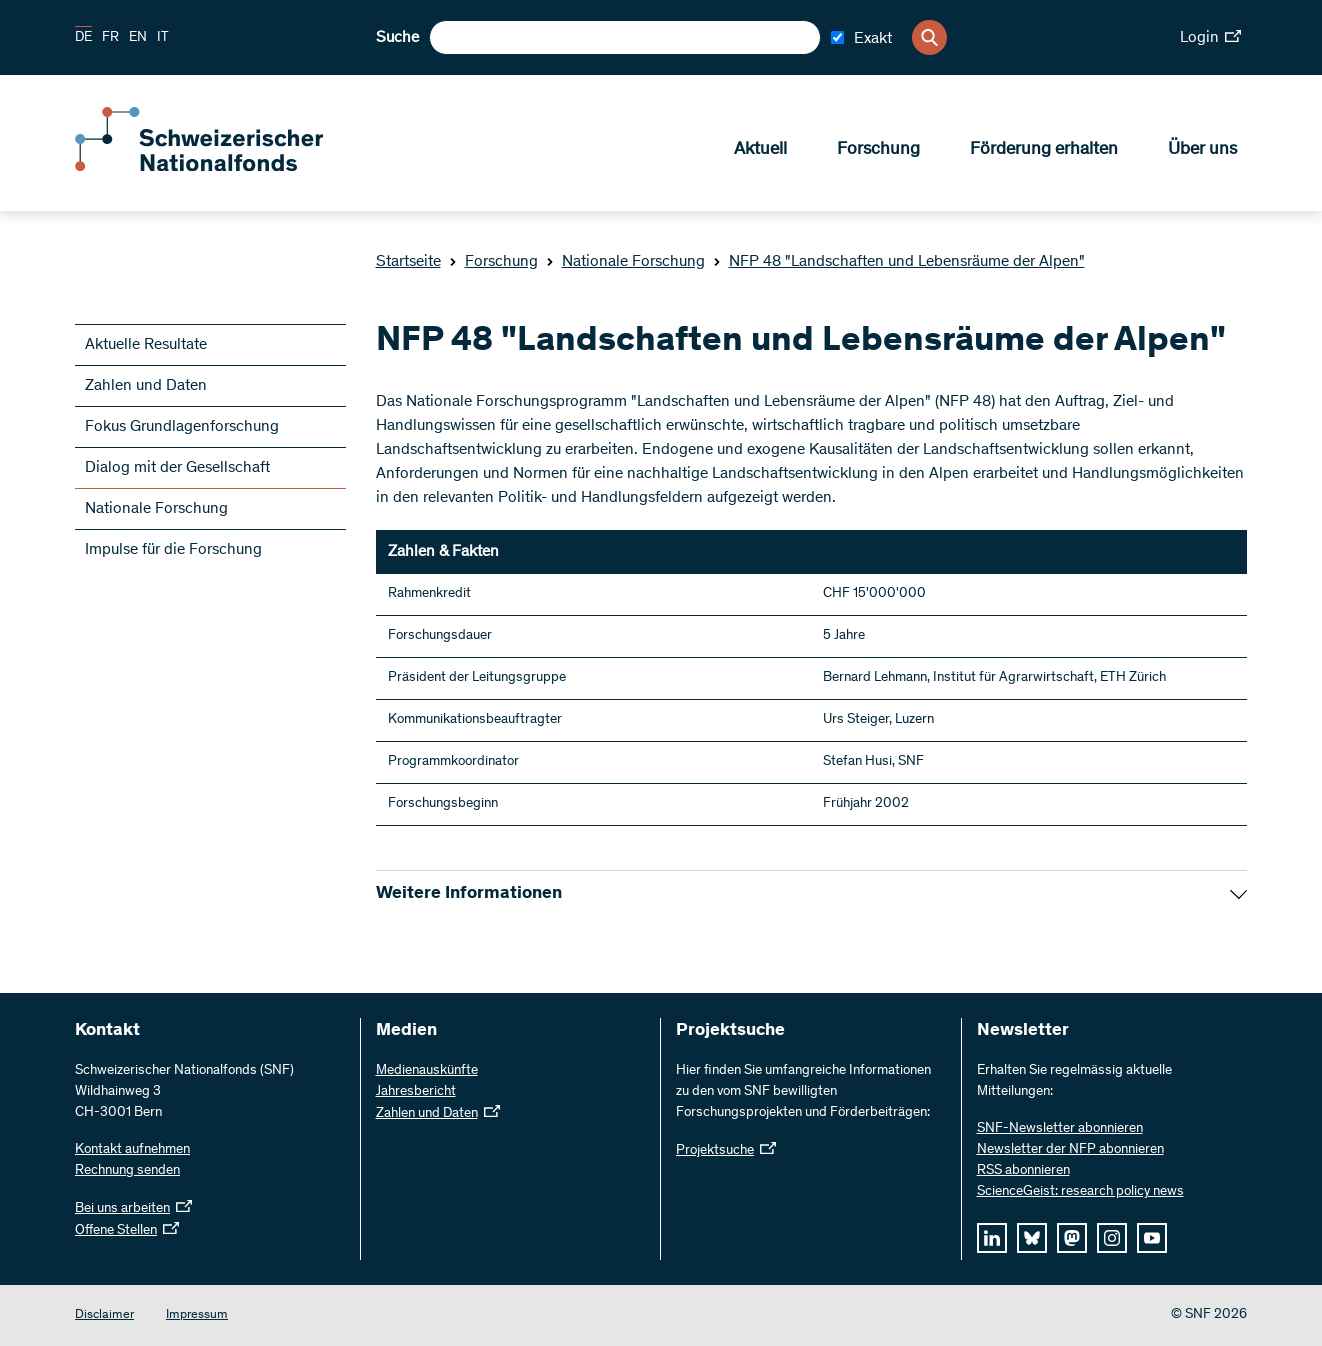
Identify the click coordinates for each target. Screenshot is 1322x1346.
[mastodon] (1072, 1238)
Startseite (408, 262)
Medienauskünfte (427, 1071)
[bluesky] (1032, 1238)
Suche (397, 38)
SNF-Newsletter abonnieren (1060, 1129)
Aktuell (760, 151)
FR (110, 38)
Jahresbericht (416, 1092)
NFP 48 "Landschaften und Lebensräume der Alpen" (899, 262)
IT (163, 38)
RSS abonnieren (1023, 1171)
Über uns (1202, 151)
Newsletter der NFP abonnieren (1070, 1150)
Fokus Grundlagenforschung (182, 427)
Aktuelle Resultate (146, 345)
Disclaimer (104, 1315)
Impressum (197, 1315)
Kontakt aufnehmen (132, 1150)
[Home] (220, 168)
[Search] (929, 37)
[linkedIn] (992, 1238)
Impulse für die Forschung (173, 550)
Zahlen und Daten (146, 386)
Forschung (878, 151)
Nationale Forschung (625, 262)
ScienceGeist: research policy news (1080, 1192)
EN (138, 38)
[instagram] (1112, 1238)
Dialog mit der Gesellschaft (177, 468)
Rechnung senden (127, 1171)
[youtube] (1152, 1238)
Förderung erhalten (1044, 151)
